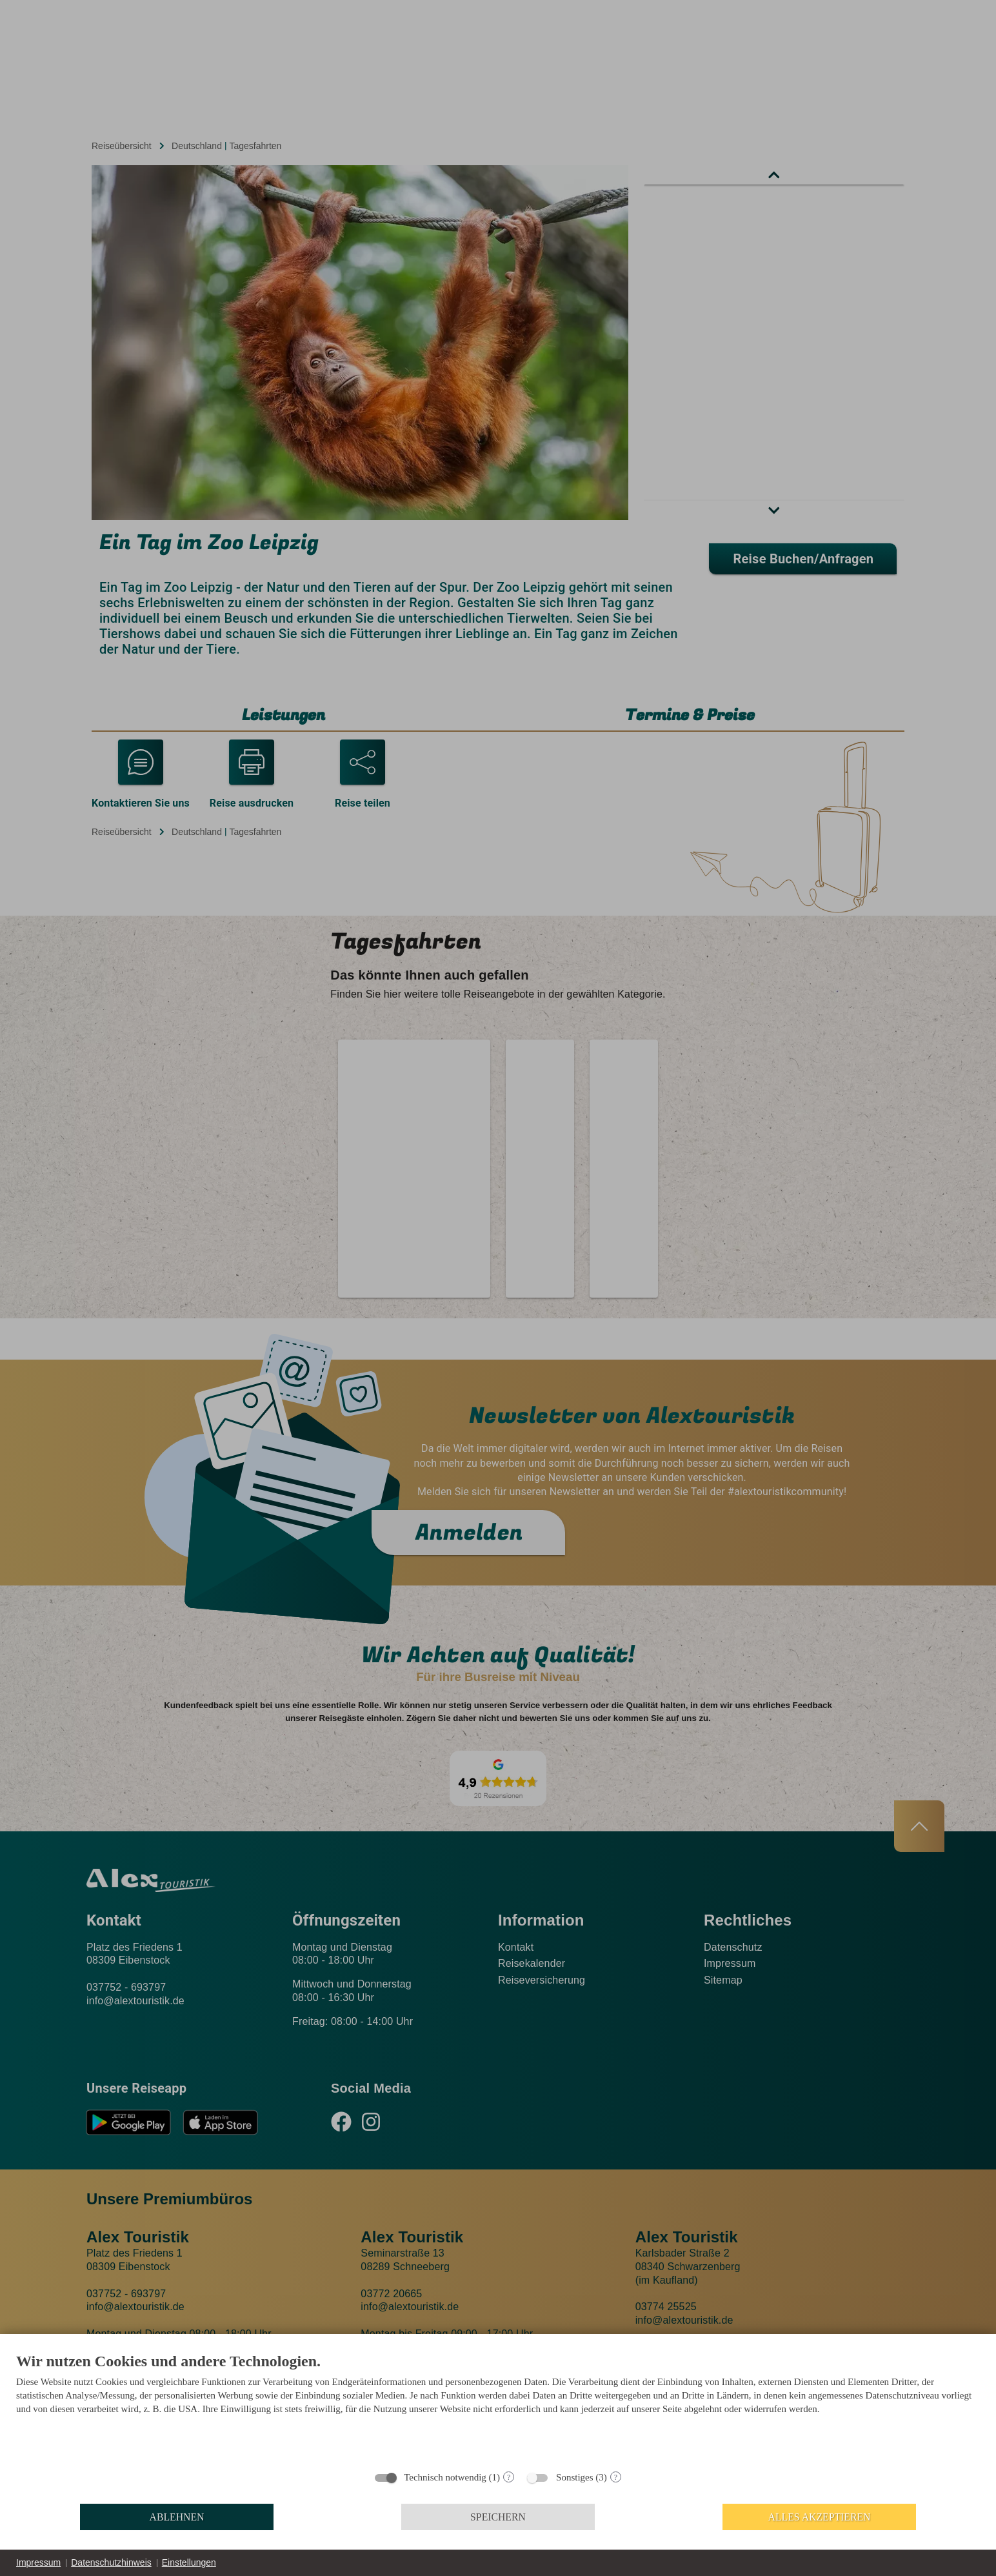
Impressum (38, 2562)
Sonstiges (574, 2477)
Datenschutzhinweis (111, 2562)
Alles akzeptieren (819, 2516)
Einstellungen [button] (189, 2562)
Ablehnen (177, 2516)
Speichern (498, 2516)
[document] (498, 2407)
